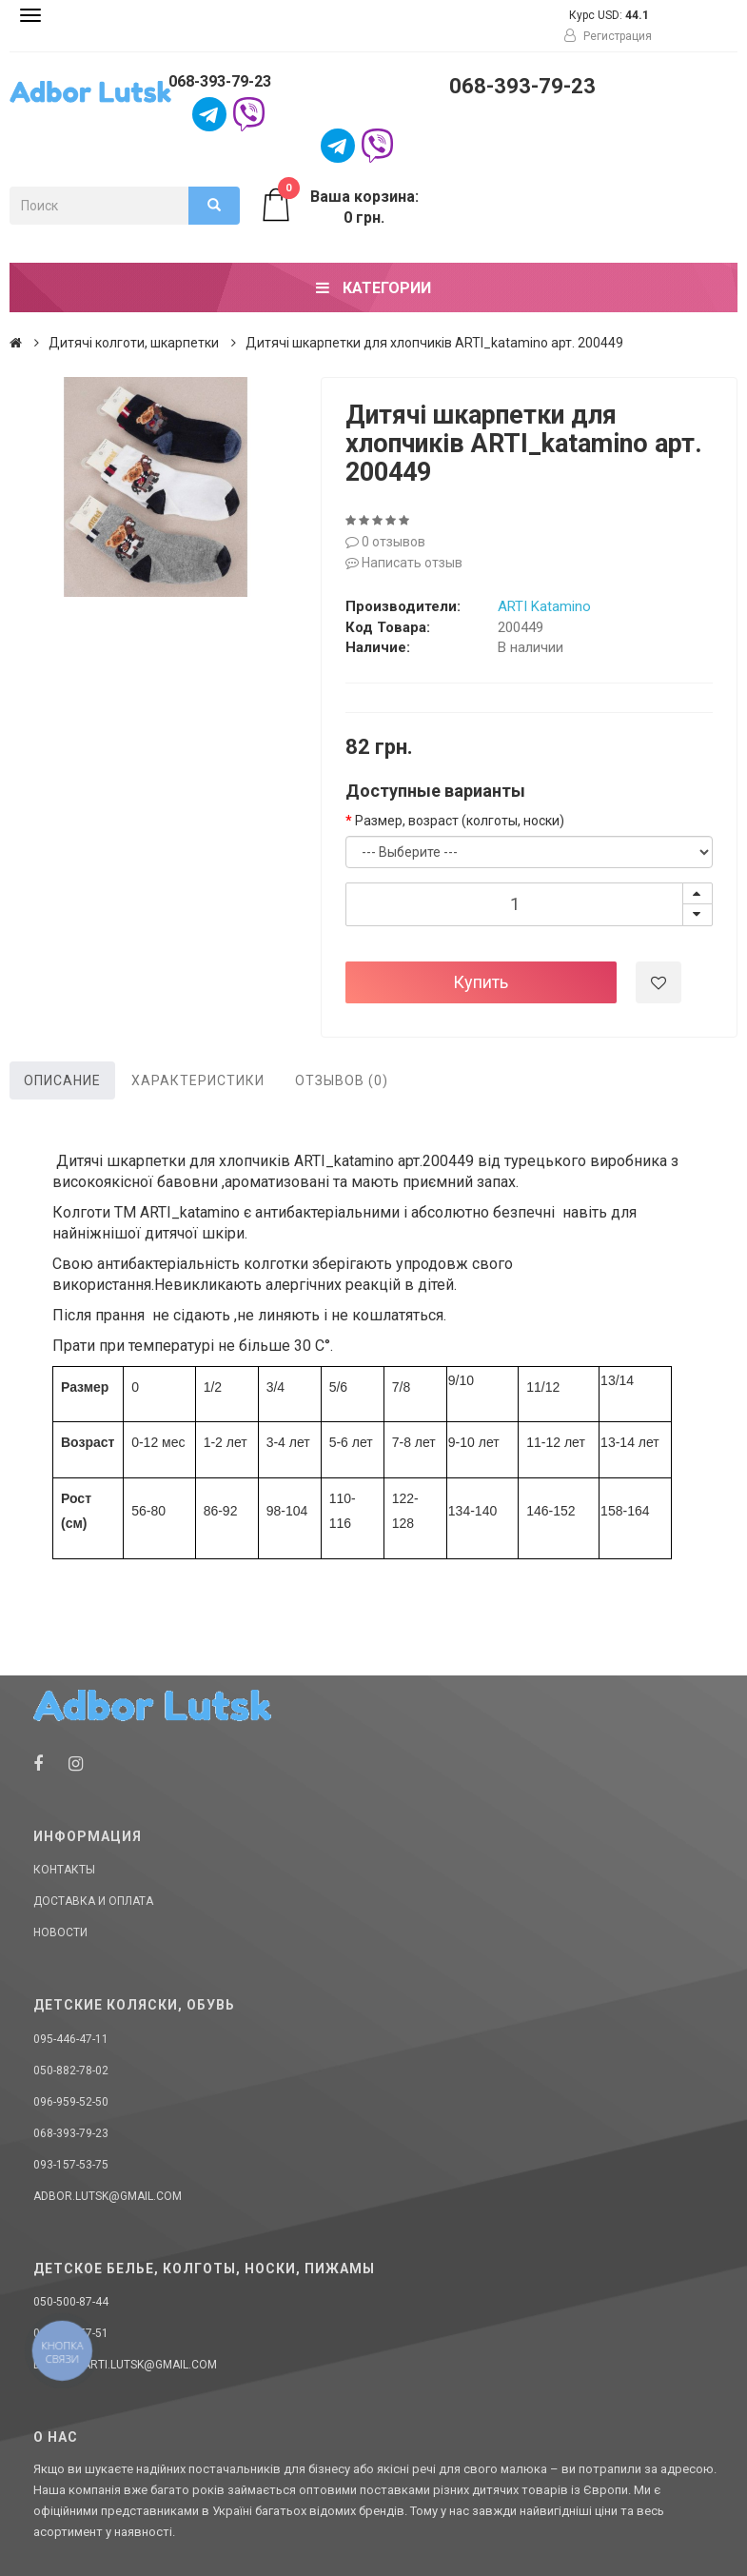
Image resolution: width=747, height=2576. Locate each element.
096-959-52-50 (70, 2102)
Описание (62, 1080)
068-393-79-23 (219, 81)
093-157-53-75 (70, 2164)
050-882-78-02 (70, 2070)
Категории (373, 288)
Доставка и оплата (93, 1901)
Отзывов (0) (341, 1080)
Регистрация (608, 36)
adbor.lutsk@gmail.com (107, 2196)
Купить (480, 982)
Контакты (64, 1869)
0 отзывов (385, 541)
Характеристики (198, 1080)
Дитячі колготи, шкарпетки (134, 342)
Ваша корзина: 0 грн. (339, 207)
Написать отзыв (403, 562)
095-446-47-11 (70, 2039)
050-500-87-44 (70, 2301)
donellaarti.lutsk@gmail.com (125, 2364)
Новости (60, 1932)
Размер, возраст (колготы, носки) (459, 820)
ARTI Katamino (544, 606)
